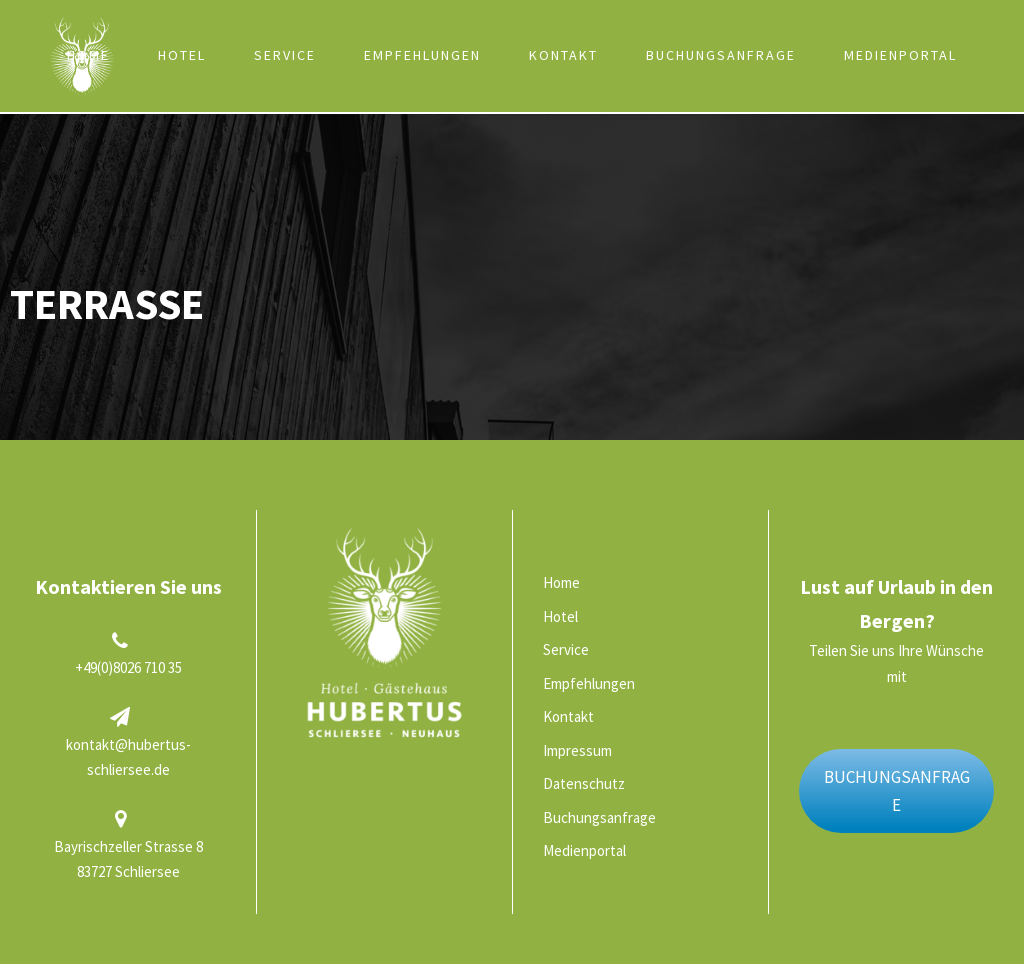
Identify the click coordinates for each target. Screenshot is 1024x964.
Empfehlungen (422, 55)
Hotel (182, 55)
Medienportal (900, 55)
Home (88, 55)
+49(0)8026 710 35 (128, 667)
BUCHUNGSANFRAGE (897, 791)
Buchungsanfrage (721, 55)
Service (285, 55)
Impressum (577, 750)
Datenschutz (584, 783)
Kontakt (563, 55)
